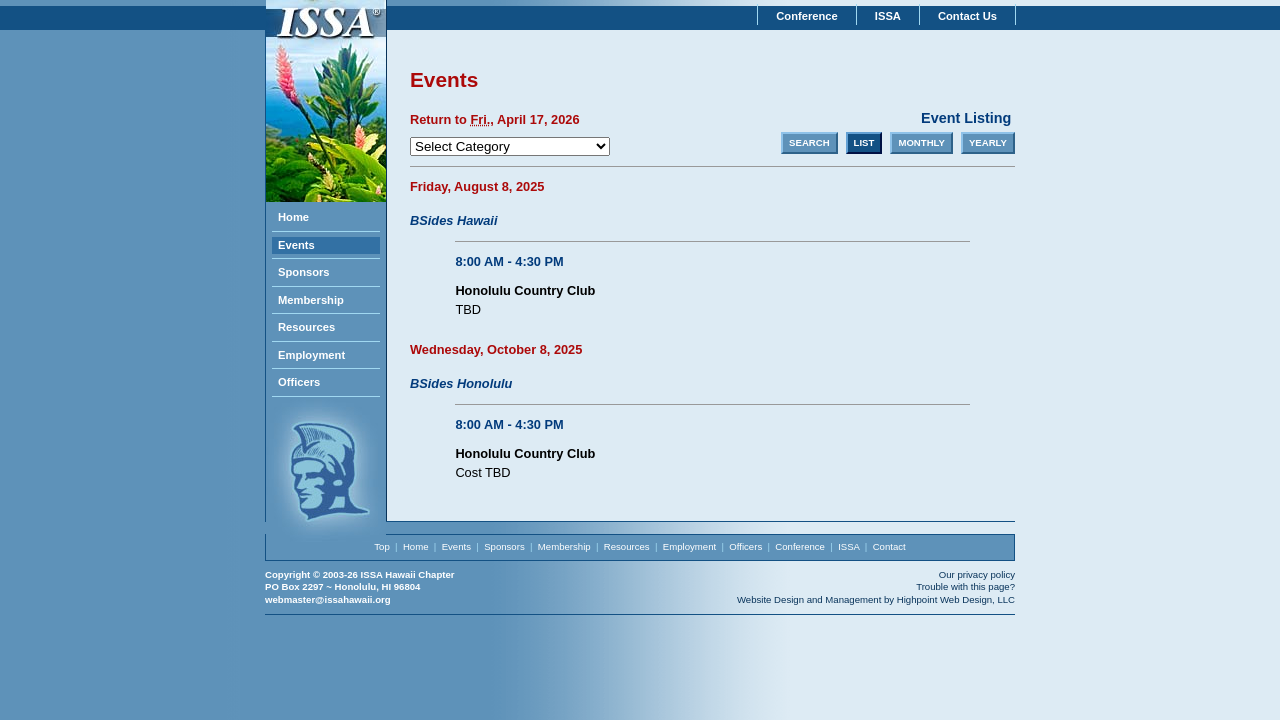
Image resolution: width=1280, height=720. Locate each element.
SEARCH (809, 142)
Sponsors (304, 272)
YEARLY (988, 142)
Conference (807, 16)
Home (293, 217)
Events (296, 245)
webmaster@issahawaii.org (328, 599)
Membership (311, 300)
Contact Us (967, 16)
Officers (299, 382)
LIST (864, 142)
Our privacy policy (977, 574)
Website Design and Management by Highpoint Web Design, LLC (876, 599)
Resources (306, 327)
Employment (311, 355)
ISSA (888, 16)
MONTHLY (921, 142)
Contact (889, 546)
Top (381, 546)
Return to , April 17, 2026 (495, 119)
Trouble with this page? (965, 586)
